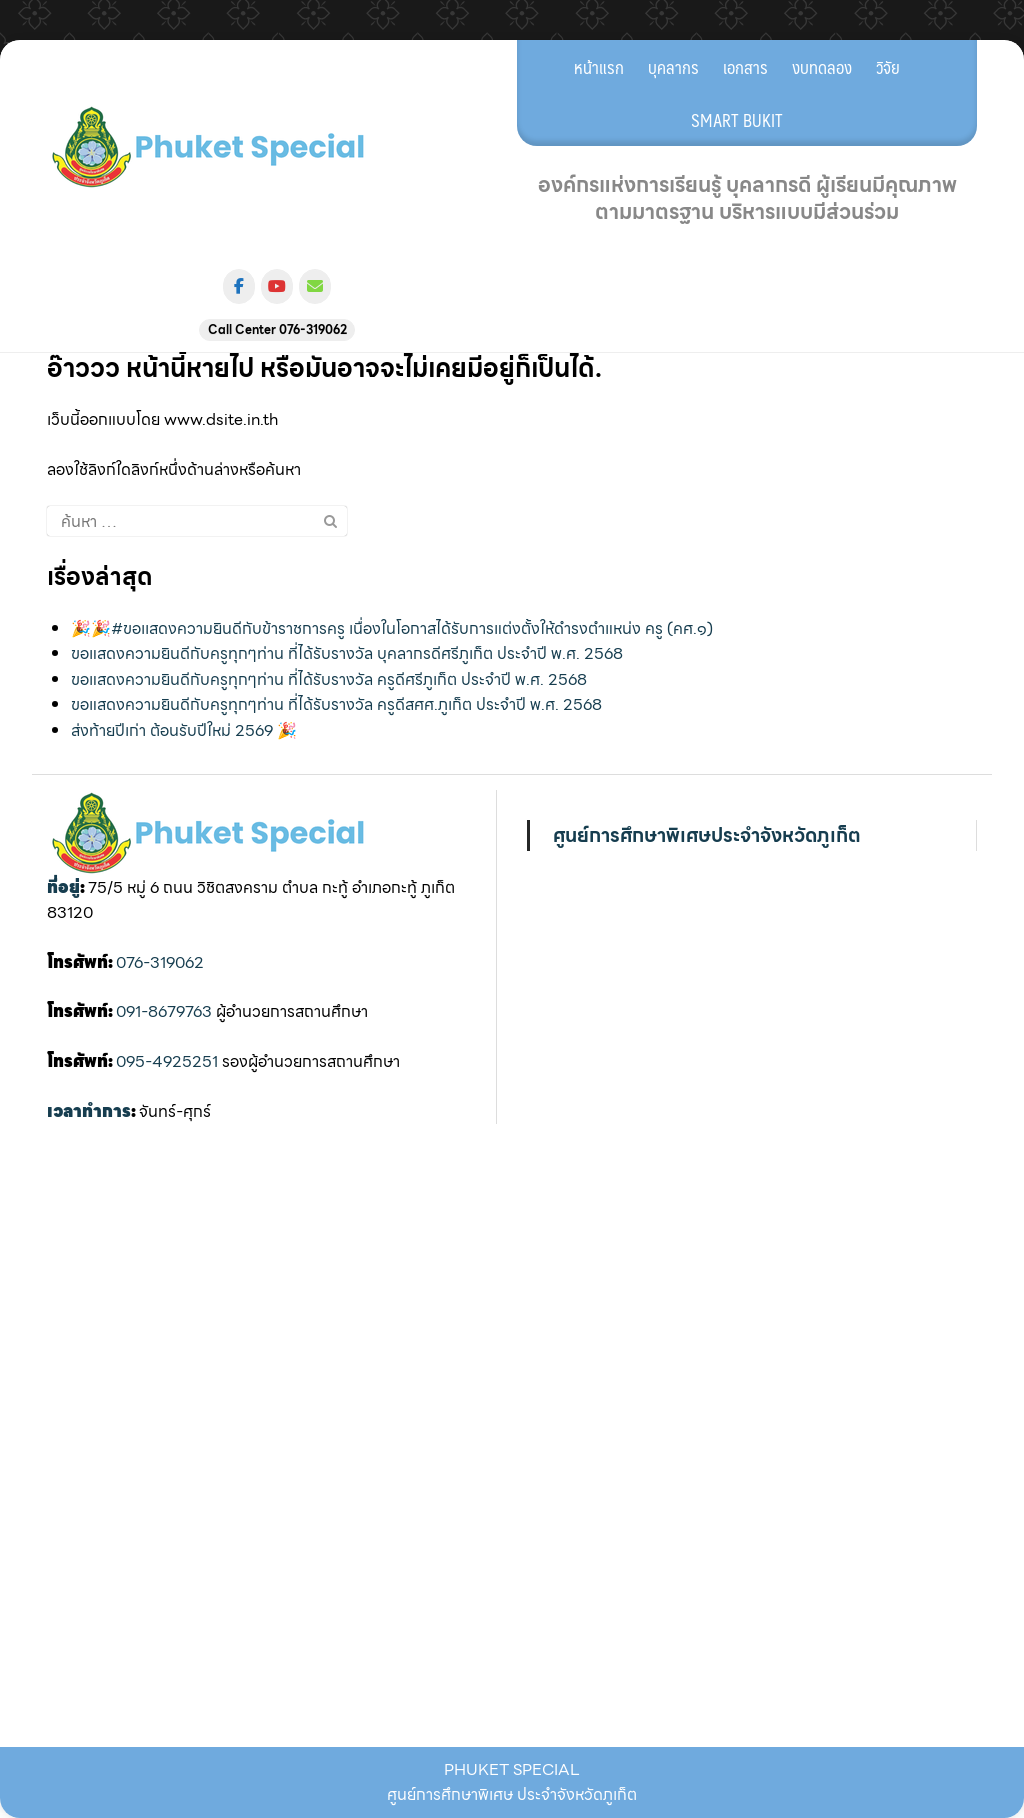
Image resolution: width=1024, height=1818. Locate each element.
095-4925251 (167, 1061)
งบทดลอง (822, 67)
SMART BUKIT (737, 120)
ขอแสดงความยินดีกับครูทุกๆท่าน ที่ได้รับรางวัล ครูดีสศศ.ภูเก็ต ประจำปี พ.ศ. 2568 (336, 704)
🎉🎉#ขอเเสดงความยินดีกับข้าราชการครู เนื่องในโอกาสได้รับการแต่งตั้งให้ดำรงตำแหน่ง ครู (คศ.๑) (392, 628)
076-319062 (160, 962)
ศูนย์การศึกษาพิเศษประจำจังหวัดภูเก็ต (707, 835)
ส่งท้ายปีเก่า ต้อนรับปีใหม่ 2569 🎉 (184, 730)
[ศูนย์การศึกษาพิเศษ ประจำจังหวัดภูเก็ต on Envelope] (315, 286)
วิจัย (888, 67)
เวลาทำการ (89, 1111)
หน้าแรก (599, 67)
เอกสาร (745, 67)
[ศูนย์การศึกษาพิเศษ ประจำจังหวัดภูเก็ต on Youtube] (277, 286)
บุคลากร (673, 67)
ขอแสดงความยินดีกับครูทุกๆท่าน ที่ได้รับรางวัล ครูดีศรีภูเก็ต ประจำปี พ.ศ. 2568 (329, 679)
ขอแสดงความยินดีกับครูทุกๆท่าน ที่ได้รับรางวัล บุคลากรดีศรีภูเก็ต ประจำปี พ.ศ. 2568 (347, 653)
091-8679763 (164, 1011)
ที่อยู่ (63, 887)
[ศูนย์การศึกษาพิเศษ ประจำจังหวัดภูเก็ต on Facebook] (239, 286)
